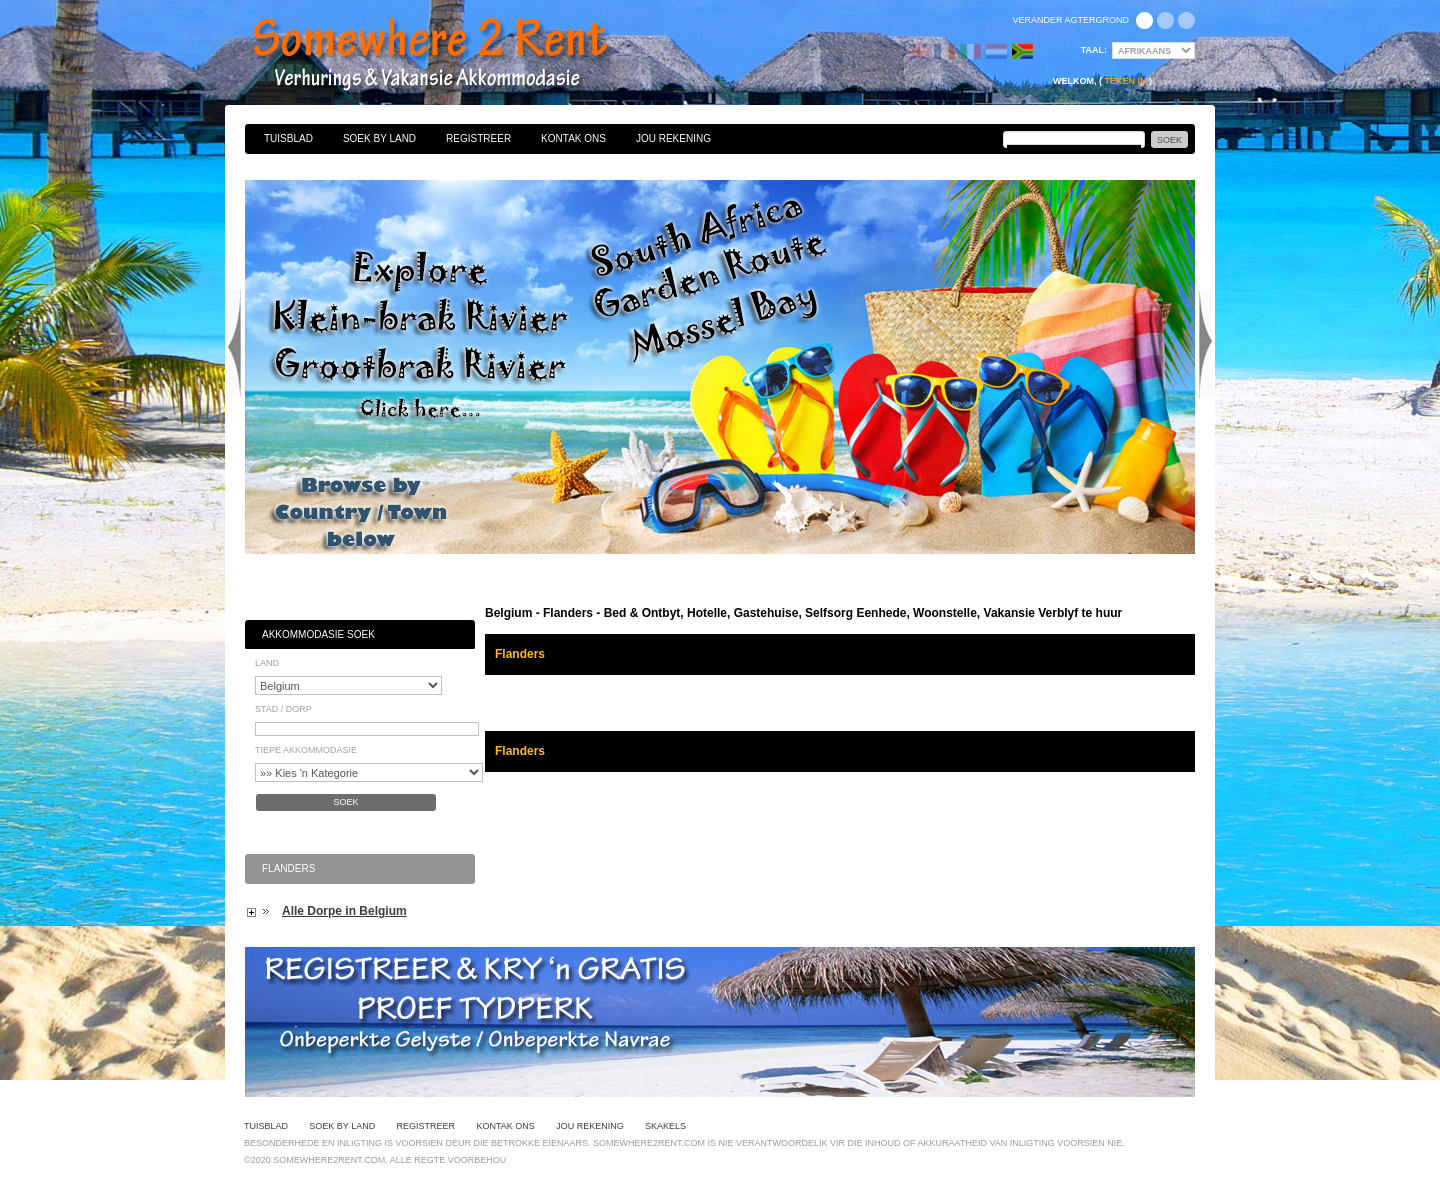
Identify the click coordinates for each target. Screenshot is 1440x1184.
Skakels (665, 1126)
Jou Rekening (673, 138)
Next (1206, 344)
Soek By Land (379, 138)
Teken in (1125, 81)
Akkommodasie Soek (318, 634)
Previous (234, 344)
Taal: (1094, 50)
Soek (345, 802)
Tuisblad (288, 138)
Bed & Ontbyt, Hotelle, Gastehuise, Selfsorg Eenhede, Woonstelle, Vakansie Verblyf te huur (452, 55)
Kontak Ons (573, 138)
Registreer (478, 138)
